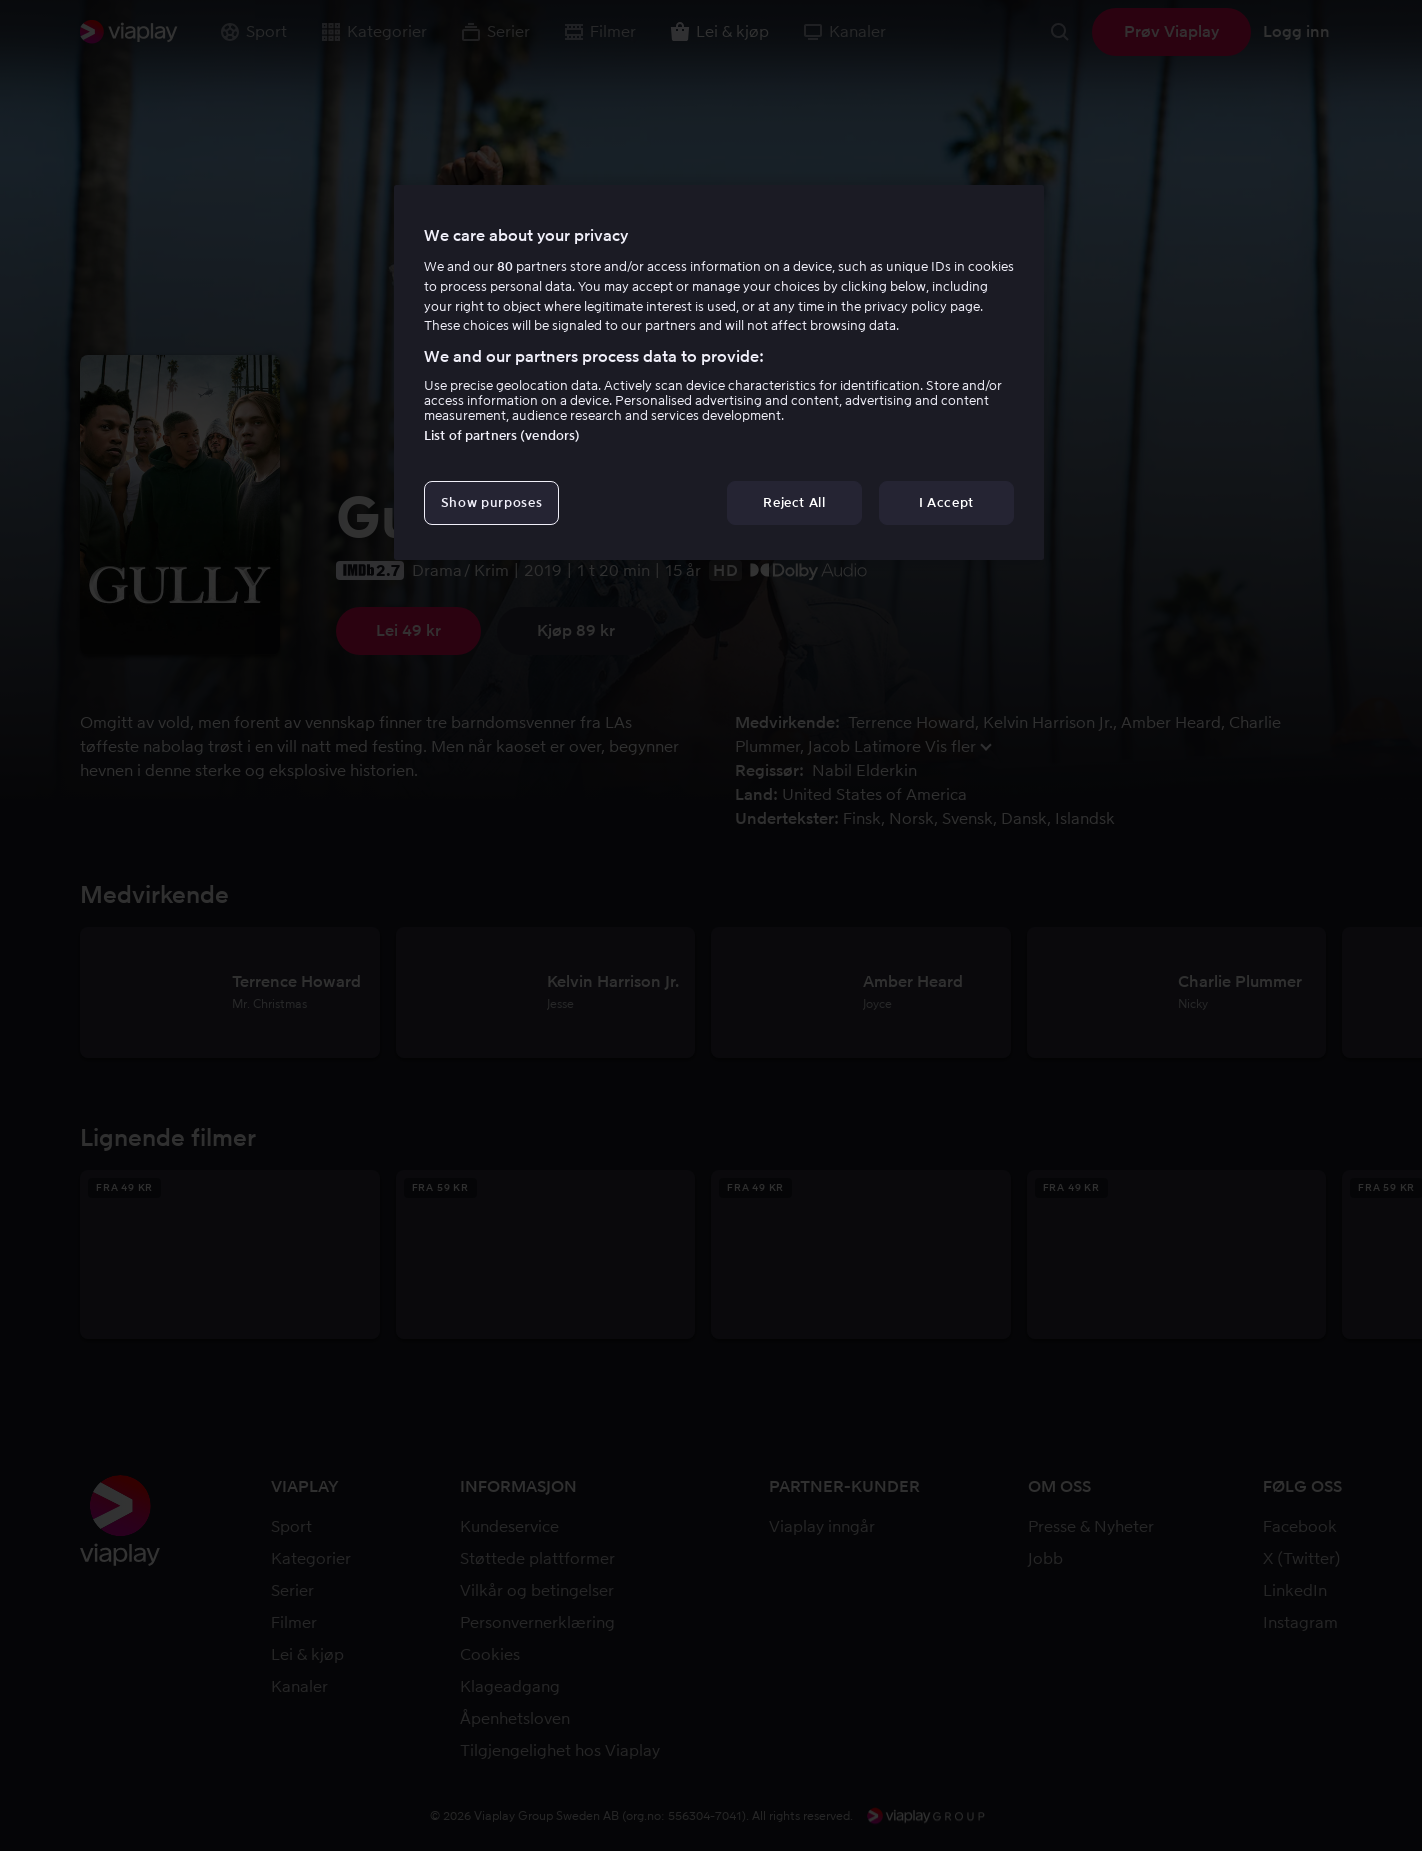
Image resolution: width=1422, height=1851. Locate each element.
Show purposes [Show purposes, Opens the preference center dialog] (491, 502)
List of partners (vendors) (502, 435)
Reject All (794, 502)
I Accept (946, 502)
